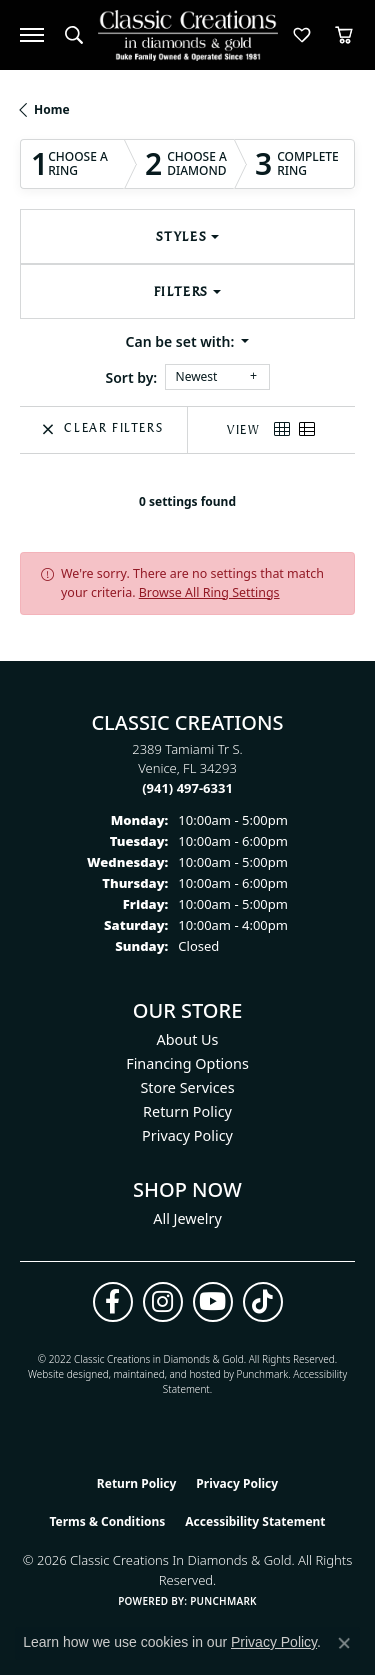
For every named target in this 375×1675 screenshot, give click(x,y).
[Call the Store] (187, 788)
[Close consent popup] (344, 1643)
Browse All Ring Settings (209, 592)
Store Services (187, 1087)
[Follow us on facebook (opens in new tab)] (113, 1302)
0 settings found (187, 501)
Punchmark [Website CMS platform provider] (223, 1601)
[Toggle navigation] (32, 35)
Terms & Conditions (107, 1521)
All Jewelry (187, 1218)
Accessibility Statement (255, 1521)
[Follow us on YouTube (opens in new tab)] (213, 1302)
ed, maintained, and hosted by (166, 1374)
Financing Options (187, 1063)
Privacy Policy (187, 1135)
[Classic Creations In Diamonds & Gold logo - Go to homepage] (188, 35)
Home (52, 109)
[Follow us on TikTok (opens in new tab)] (263, 1302)
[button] (74, 35)
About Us (188, 1039)
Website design (62, 1374)
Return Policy (187, 1111)
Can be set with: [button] (182, 341)
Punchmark (263, 1374)
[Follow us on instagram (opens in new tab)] (163, 1302)
